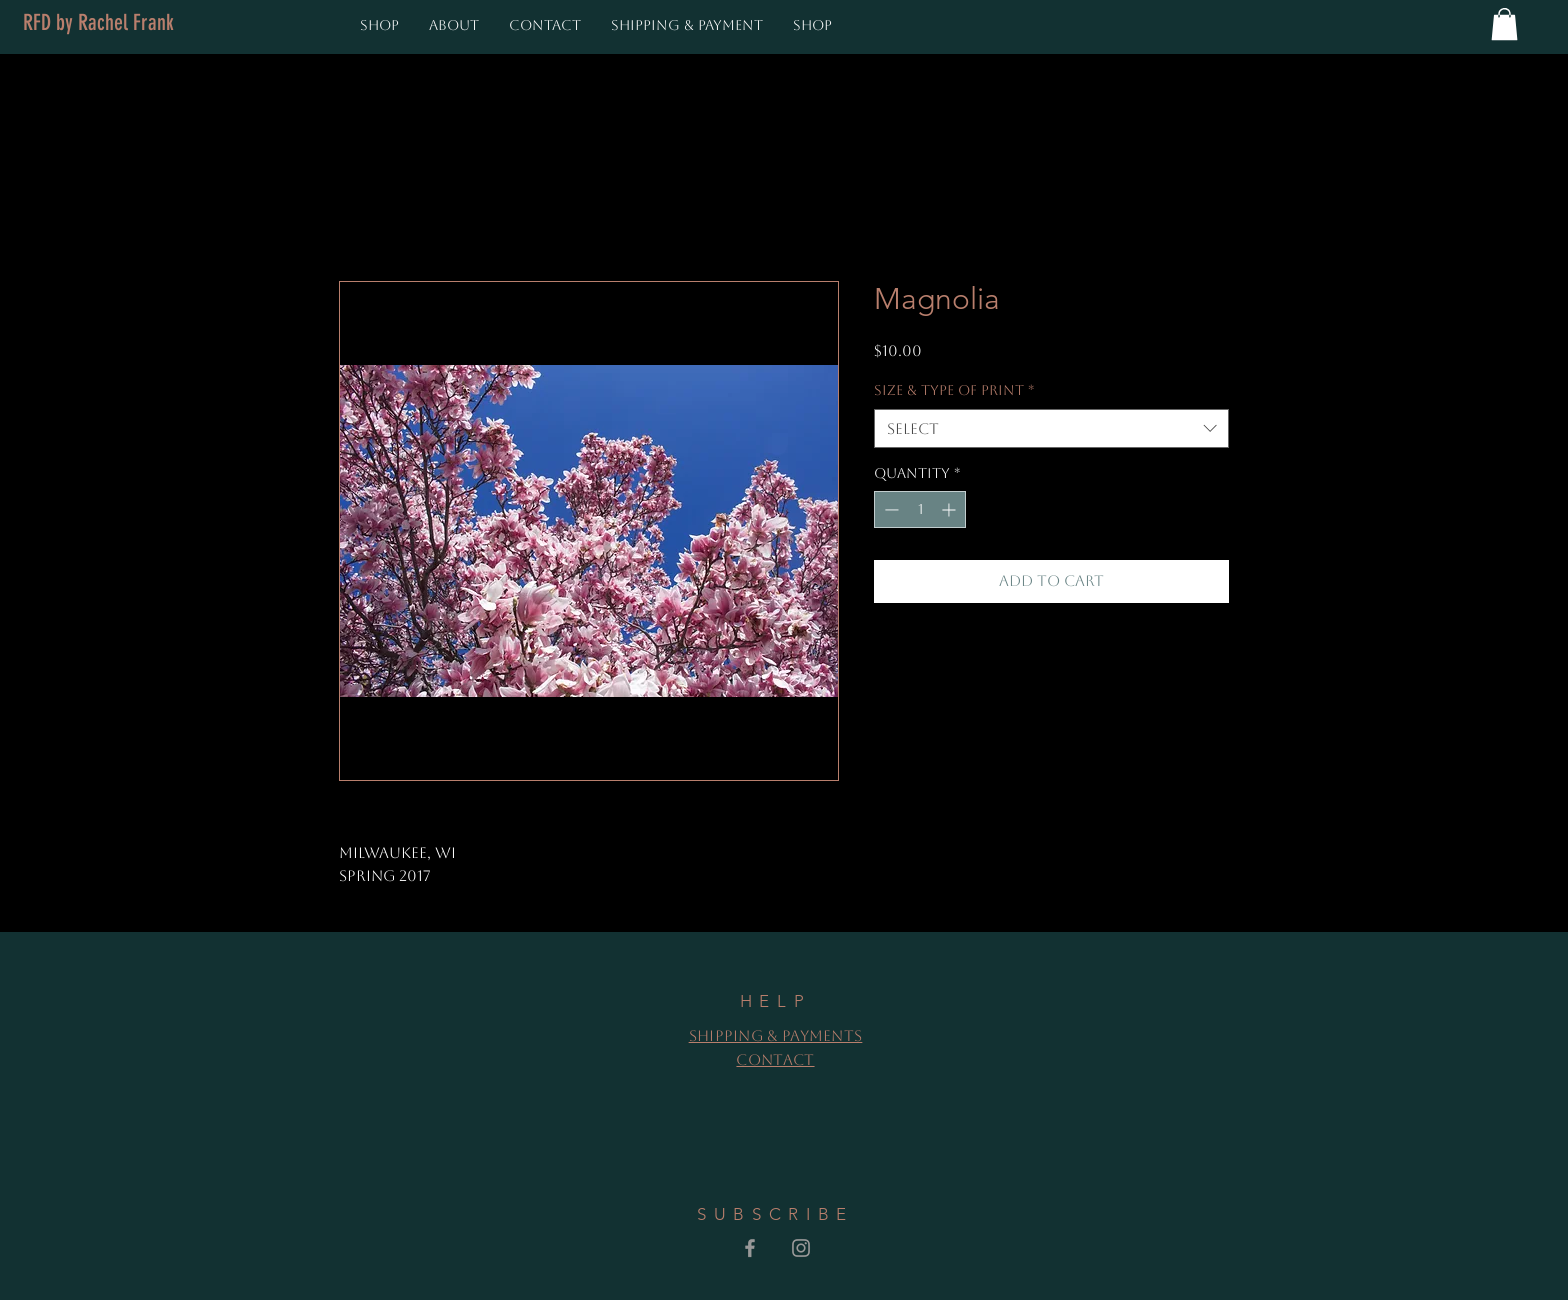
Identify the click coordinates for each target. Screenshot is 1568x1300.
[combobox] (1051, 428)
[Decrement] (889, 509)
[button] (1504, 24)
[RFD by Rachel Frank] (98, 23)
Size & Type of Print (954, 390)
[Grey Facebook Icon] (750, 1248)
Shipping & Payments (776, 1035)
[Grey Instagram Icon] (801, 1248)
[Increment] (950, 509)
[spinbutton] (920, 509)
